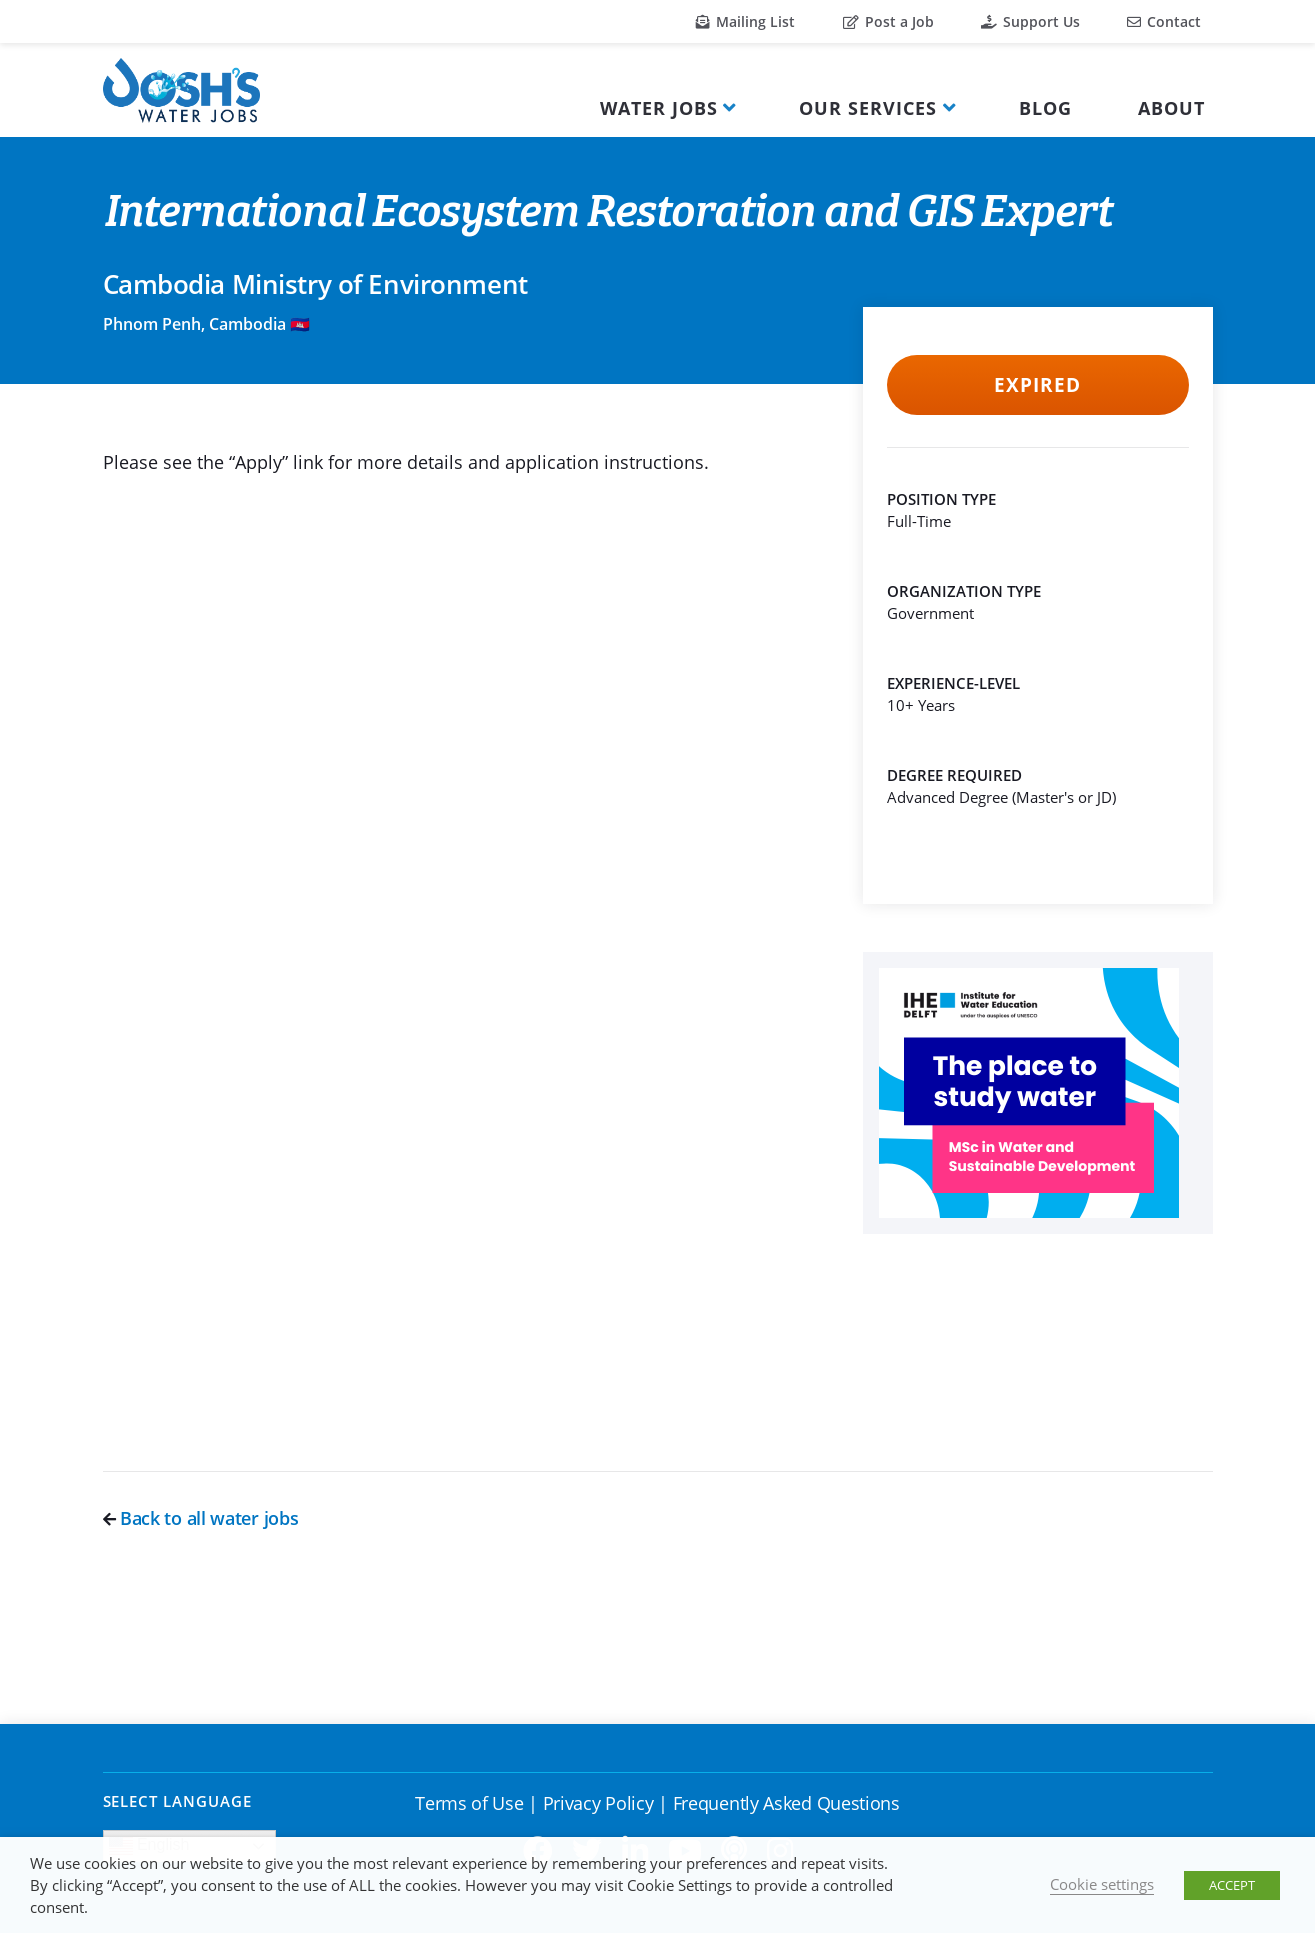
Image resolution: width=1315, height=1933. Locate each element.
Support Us (1030, 21)
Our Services (868, 108)
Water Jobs (659, 108)
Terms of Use (469, 1803)
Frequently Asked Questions (786, 1803)
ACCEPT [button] (1232, 1885)
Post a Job (888, 21)
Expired (1037, 385)
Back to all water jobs (201, 1518)
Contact (1164, 21)
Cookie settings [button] (1102, 1884)
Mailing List (745, 21)
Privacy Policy (598, 1803)
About (1171, 108)
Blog (1045, 108)
